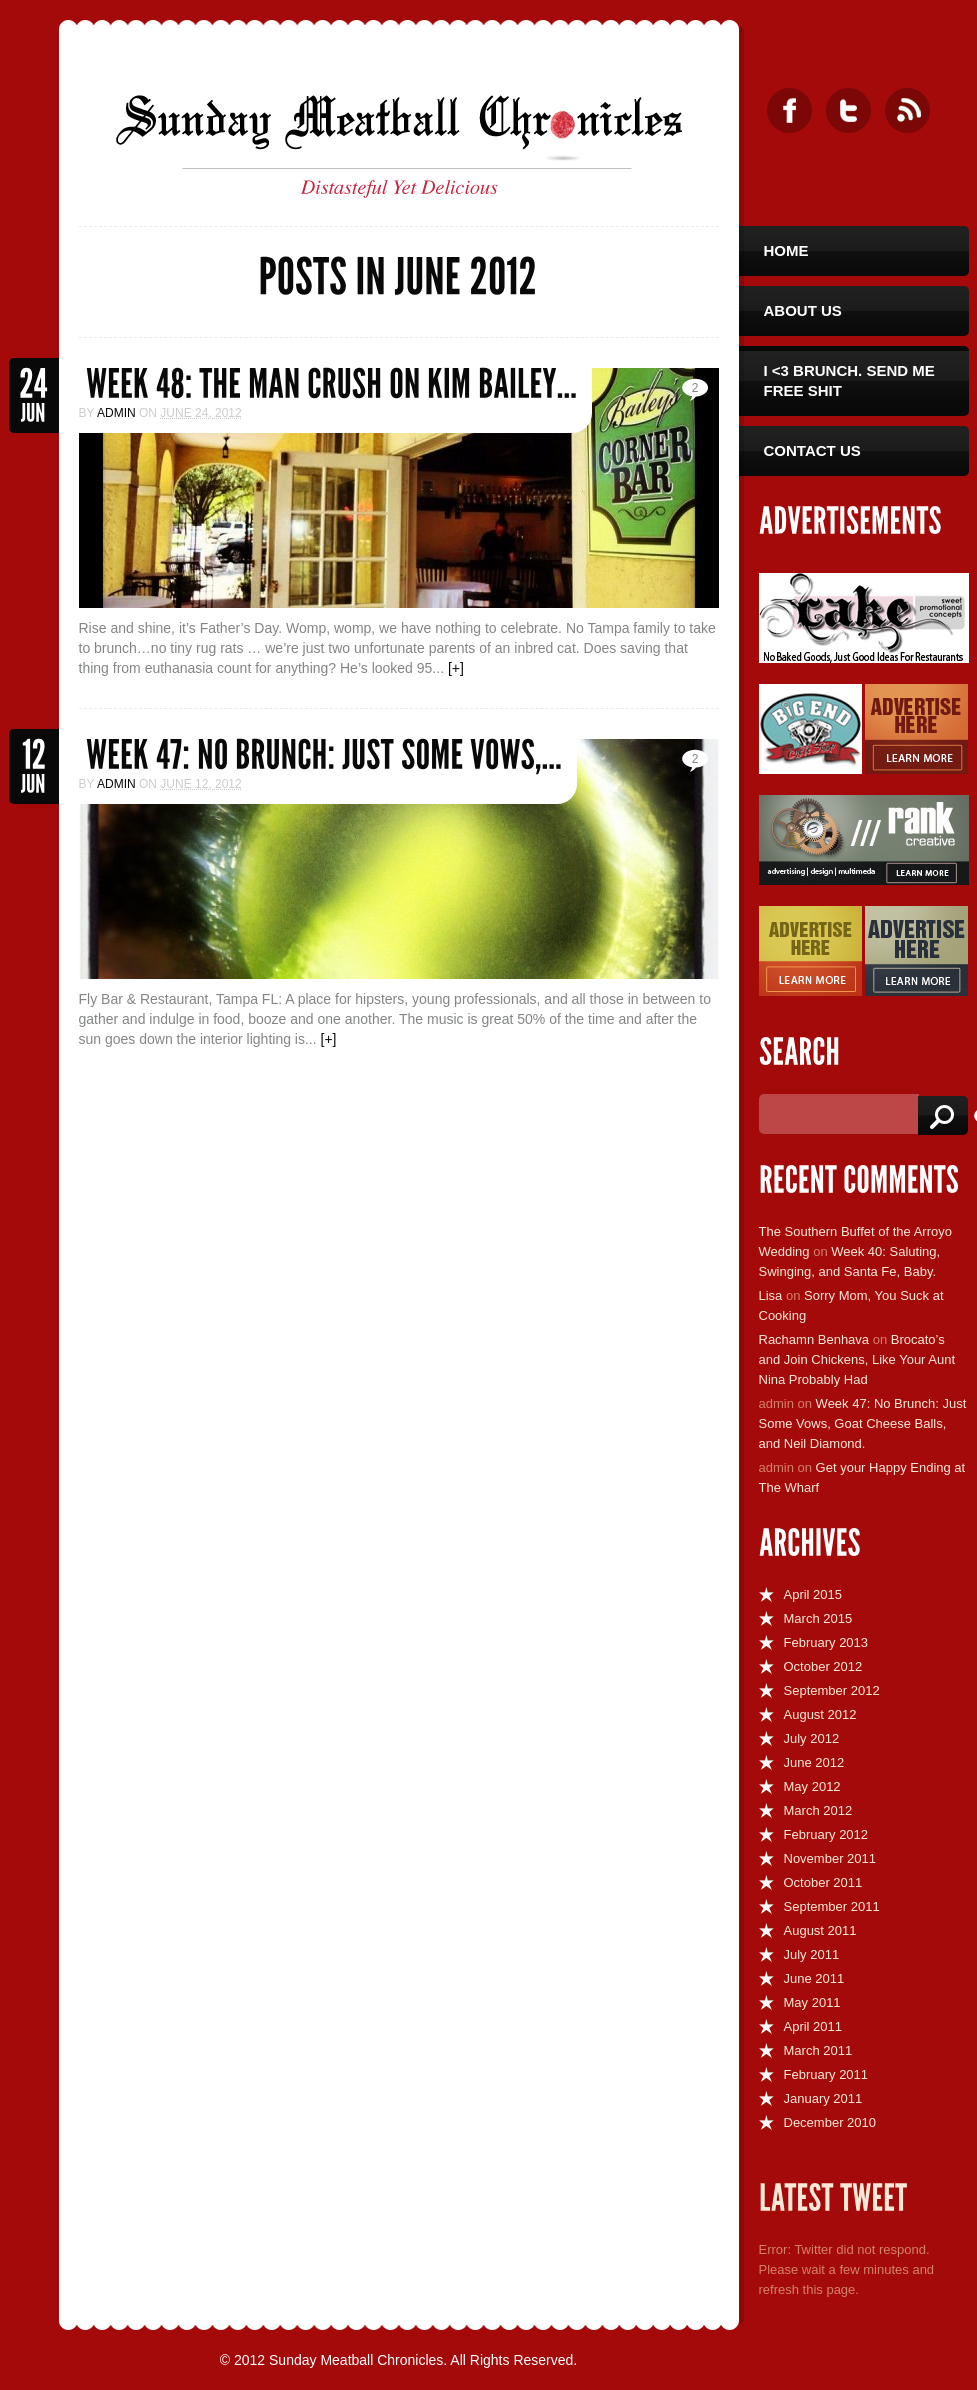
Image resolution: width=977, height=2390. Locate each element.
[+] (456, 668)
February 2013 (826, 1642)
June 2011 (814, 1978)
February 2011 (826, 2074)
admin (116, 413)
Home (786, 250)
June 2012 (814, 1762)
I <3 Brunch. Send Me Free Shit (849, 380)
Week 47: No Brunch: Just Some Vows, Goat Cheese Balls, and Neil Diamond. (863, 1423)
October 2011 (823, 1882)
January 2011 (823, 2098)
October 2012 (823, 1666)
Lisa (771, 1295)
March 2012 (818, 1810)
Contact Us (812, 450)
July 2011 (812, 1954)
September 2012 (832, 1690)
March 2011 (818, 2050)
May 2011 (812, 2002)
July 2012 (812, 1738)
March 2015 (818, 1618)
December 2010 (830, 2122)
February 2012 (826, 1834)
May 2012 (812, 1786)
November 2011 (830, 1858)
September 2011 (832, 1906)
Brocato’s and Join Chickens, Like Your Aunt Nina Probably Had (857, 1359)
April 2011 (813, 2026)
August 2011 (820, 1930)
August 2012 (820, 1714)
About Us (803, 310)
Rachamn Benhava (814, 1339)
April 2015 (813, 1594)
